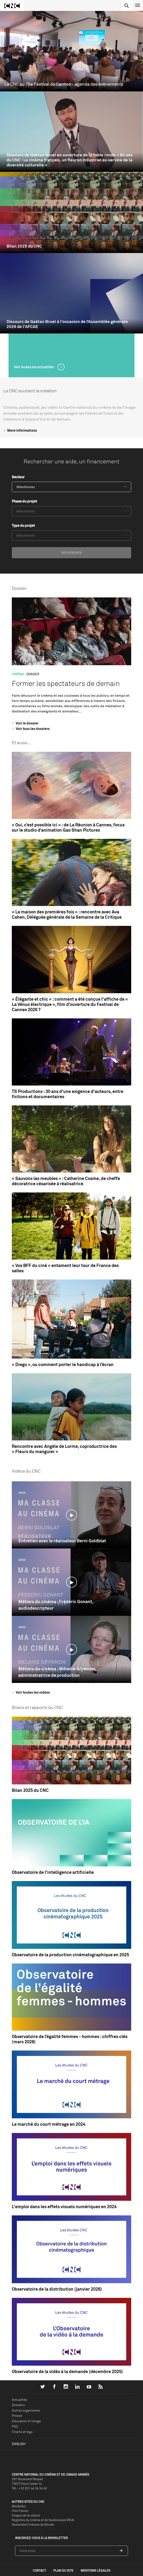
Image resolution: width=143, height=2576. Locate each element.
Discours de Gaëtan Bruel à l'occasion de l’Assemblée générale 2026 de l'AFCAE (67, 324)
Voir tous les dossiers (30, 728)
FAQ (15, 2426)
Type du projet (23, 525)
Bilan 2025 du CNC (24, 246)
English (19, 2444)
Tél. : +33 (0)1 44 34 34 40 (29, 2488)
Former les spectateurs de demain (66, 683)
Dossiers (18, 2405)
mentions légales (95, 2570)
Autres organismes (26, 2410)
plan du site (63, 2570)
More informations (19, 430)
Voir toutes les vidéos (30, 1692)
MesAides (19, 2506)
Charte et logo (22, 2432)
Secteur (18, 477)
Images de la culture (26, 2515)
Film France (20, 2511)
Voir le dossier (24, 723)
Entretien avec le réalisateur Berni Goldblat (62, 1540)
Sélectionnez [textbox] (25, 487)
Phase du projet (24, 501)
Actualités (19, 2400)
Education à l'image (26, 2421)
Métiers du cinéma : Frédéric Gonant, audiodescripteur (55, 1605)
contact (39, 2570)
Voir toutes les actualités (34, 367)
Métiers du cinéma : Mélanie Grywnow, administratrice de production (57, 1672)
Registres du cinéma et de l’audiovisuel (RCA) (43, 2520)
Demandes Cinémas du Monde (33, 2524)
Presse (17, 2416)
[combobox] (71, 487)
